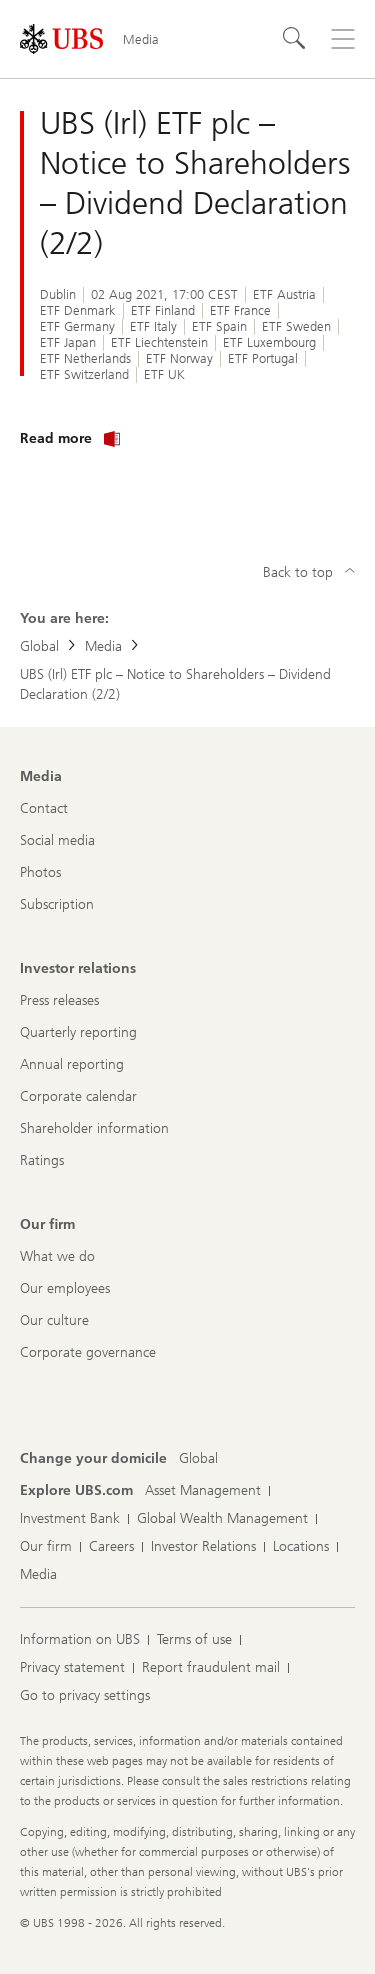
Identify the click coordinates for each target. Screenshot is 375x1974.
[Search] (295, 39)
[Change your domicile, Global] (198, 1459)
